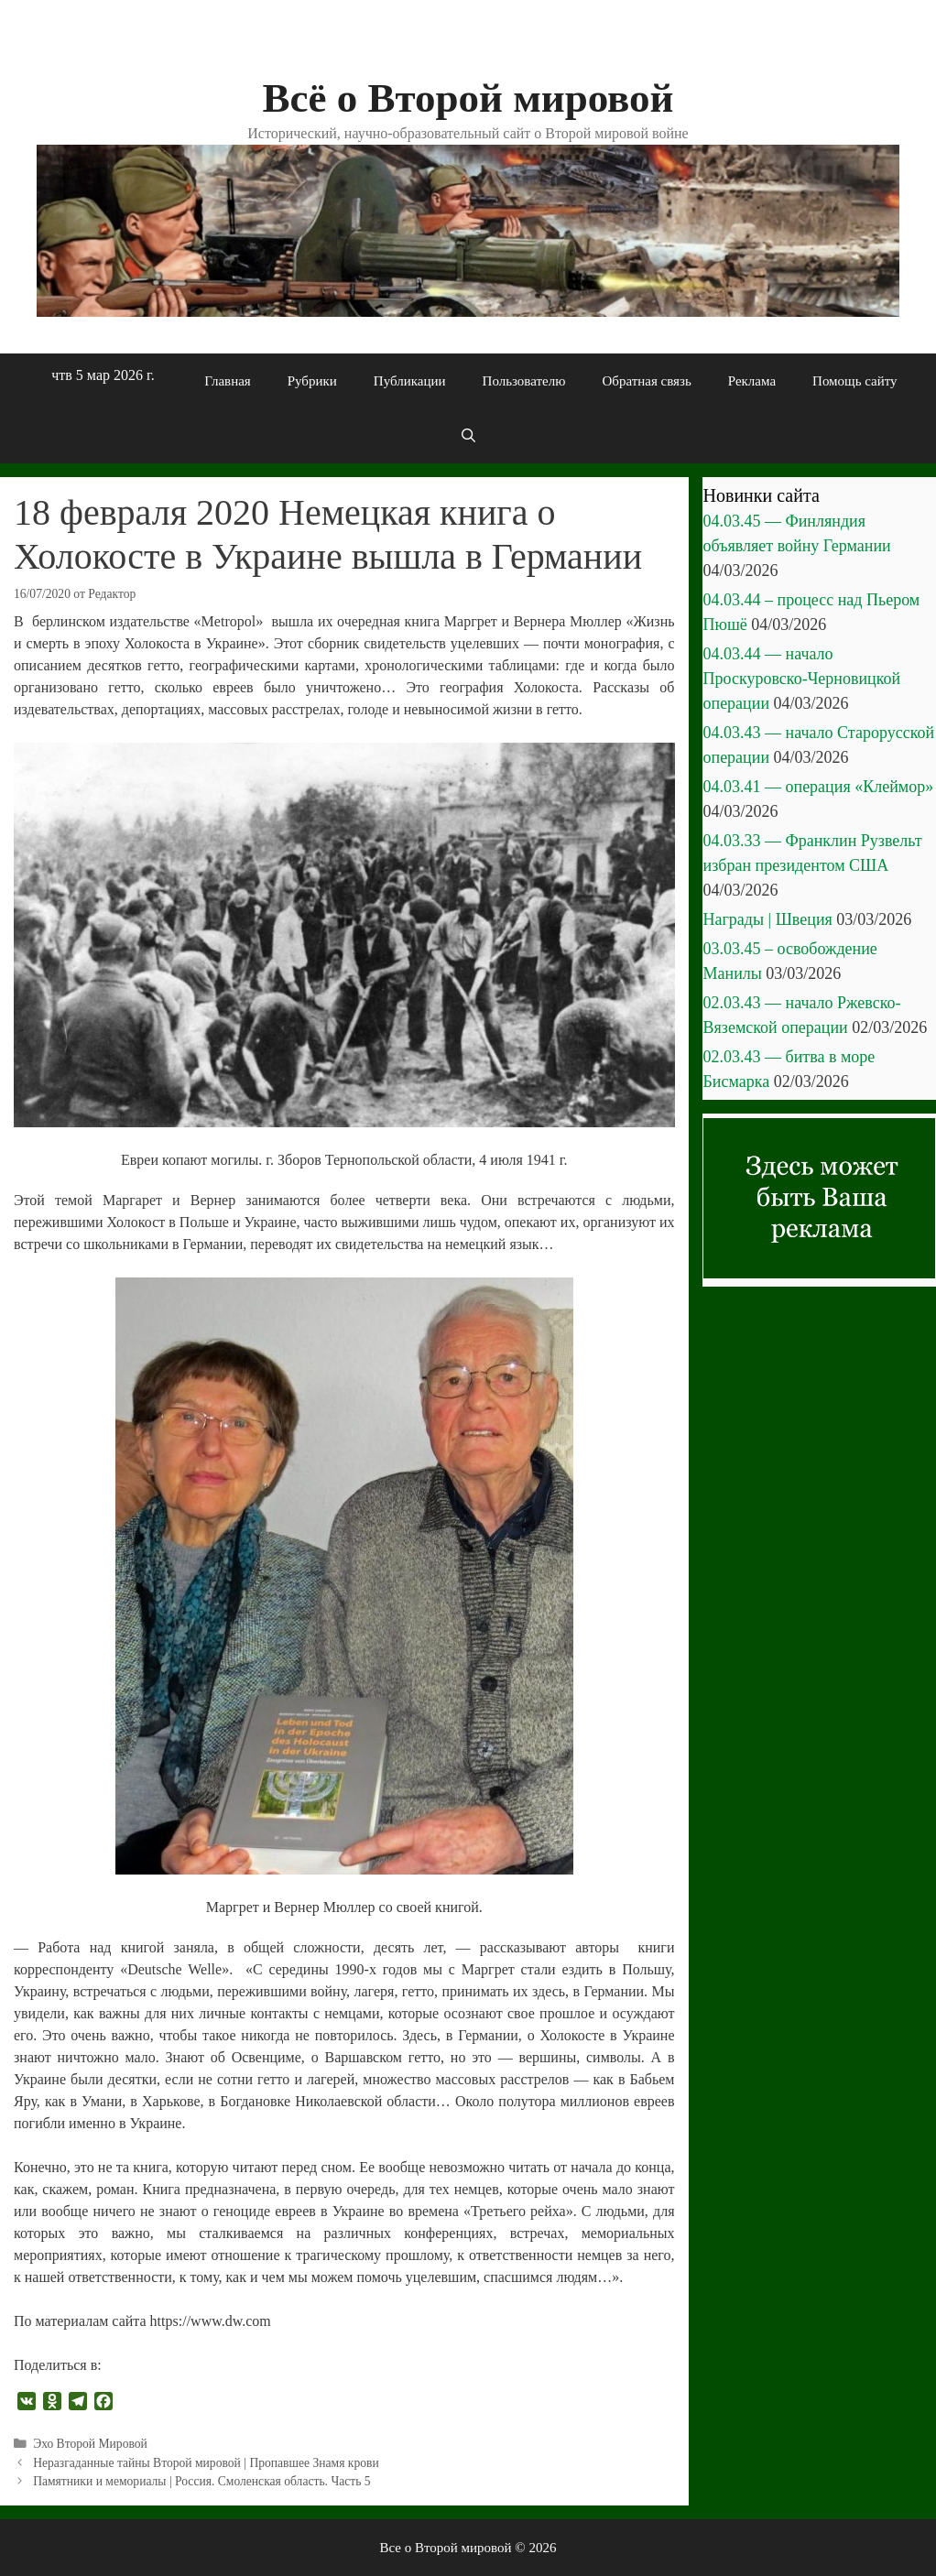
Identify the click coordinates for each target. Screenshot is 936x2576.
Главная (227, 381)
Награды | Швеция (768, 919)
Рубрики (312, 381)
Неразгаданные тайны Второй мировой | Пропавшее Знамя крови (206, 2463)
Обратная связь (646, 381)
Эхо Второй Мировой (90, 2444)
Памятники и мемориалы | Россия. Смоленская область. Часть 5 (202, 2481)
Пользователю (524, 381)
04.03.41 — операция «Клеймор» (818, 786)
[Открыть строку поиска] (468, 435)
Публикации (410, 381)
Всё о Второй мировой (467, 98)
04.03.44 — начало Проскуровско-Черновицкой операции (802, 678)
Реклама (752, 381)
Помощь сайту (855, 381)
